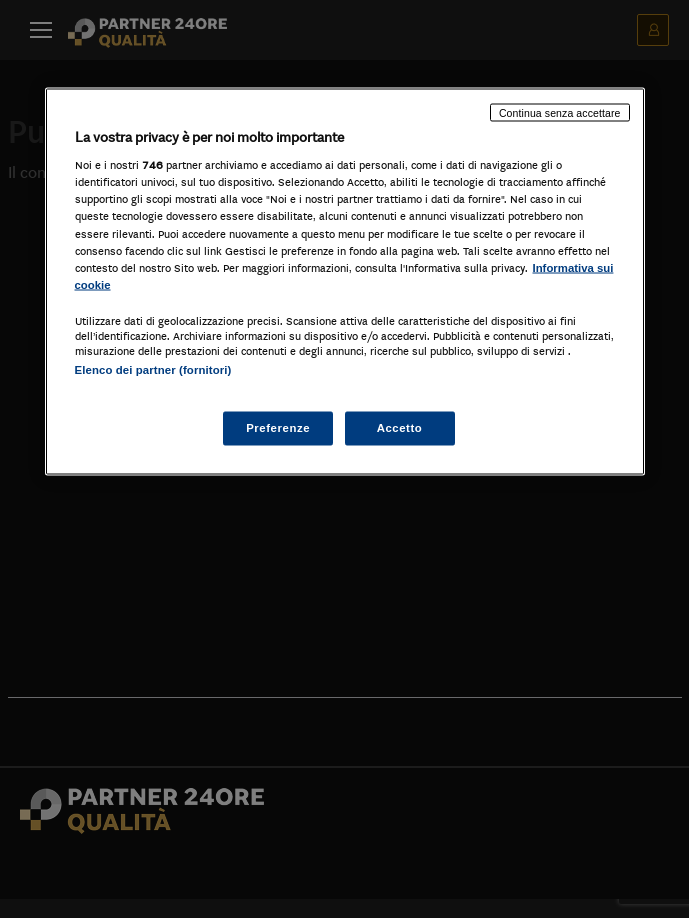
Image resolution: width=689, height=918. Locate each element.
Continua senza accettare (560, 112)
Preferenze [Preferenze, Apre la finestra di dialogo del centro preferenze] (278, 428)
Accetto (400, 428)
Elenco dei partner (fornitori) (153, 369)
